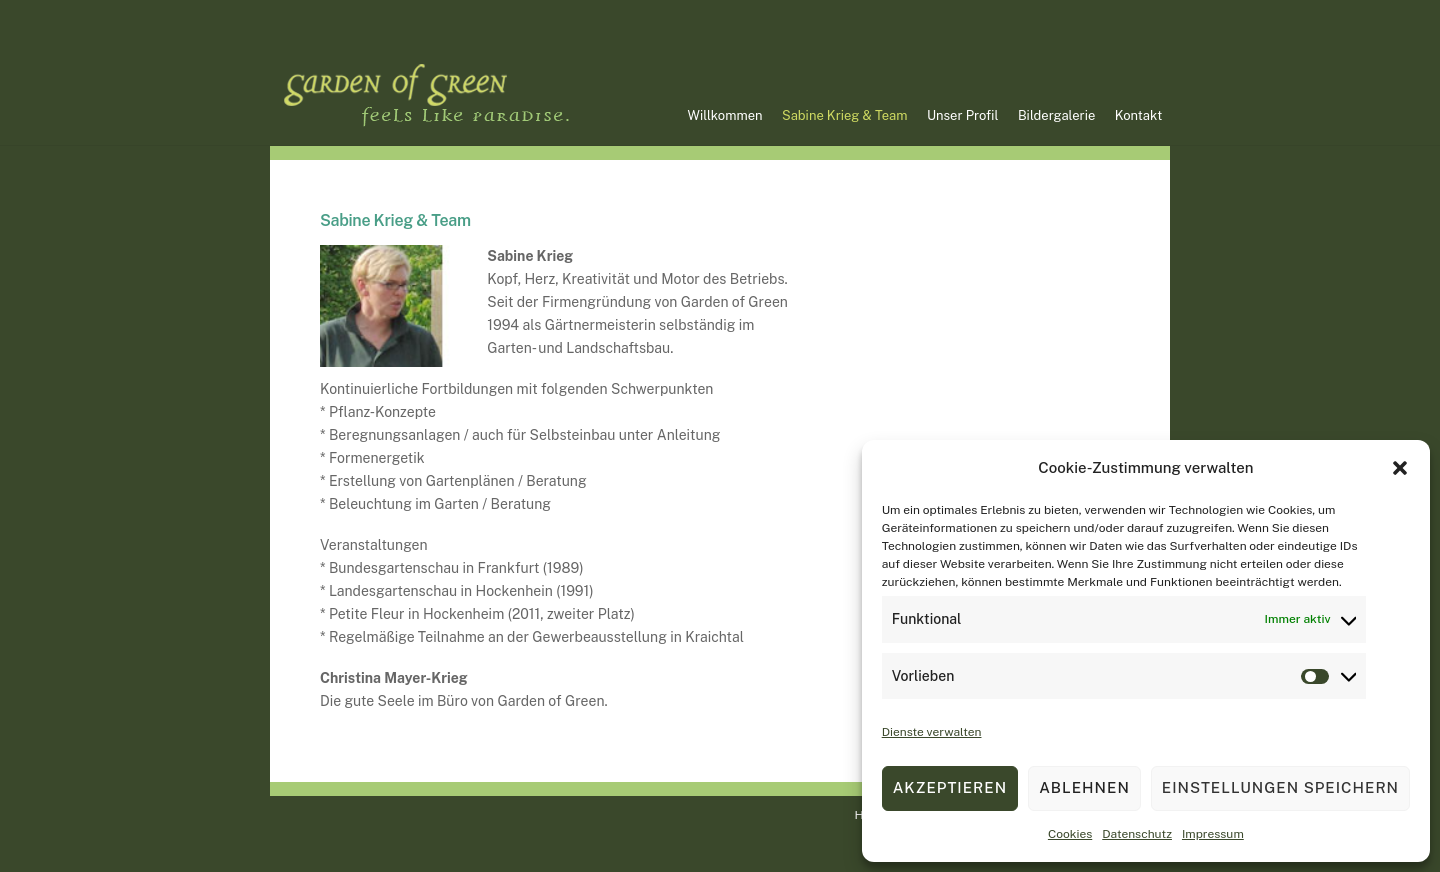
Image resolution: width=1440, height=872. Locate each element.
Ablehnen (1084, 787)
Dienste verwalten (932, 732)
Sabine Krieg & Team (845, 115)
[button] (1400, 468)
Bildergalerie (1056, 115)
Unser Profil (962, 115)
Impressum (1213, 834)
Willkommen (725, 115)
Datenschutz (1137, 834)
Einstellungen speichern (1280, 787)
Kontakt (1138, 115)
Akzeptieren (950, 787)
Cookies (1070, 834)
